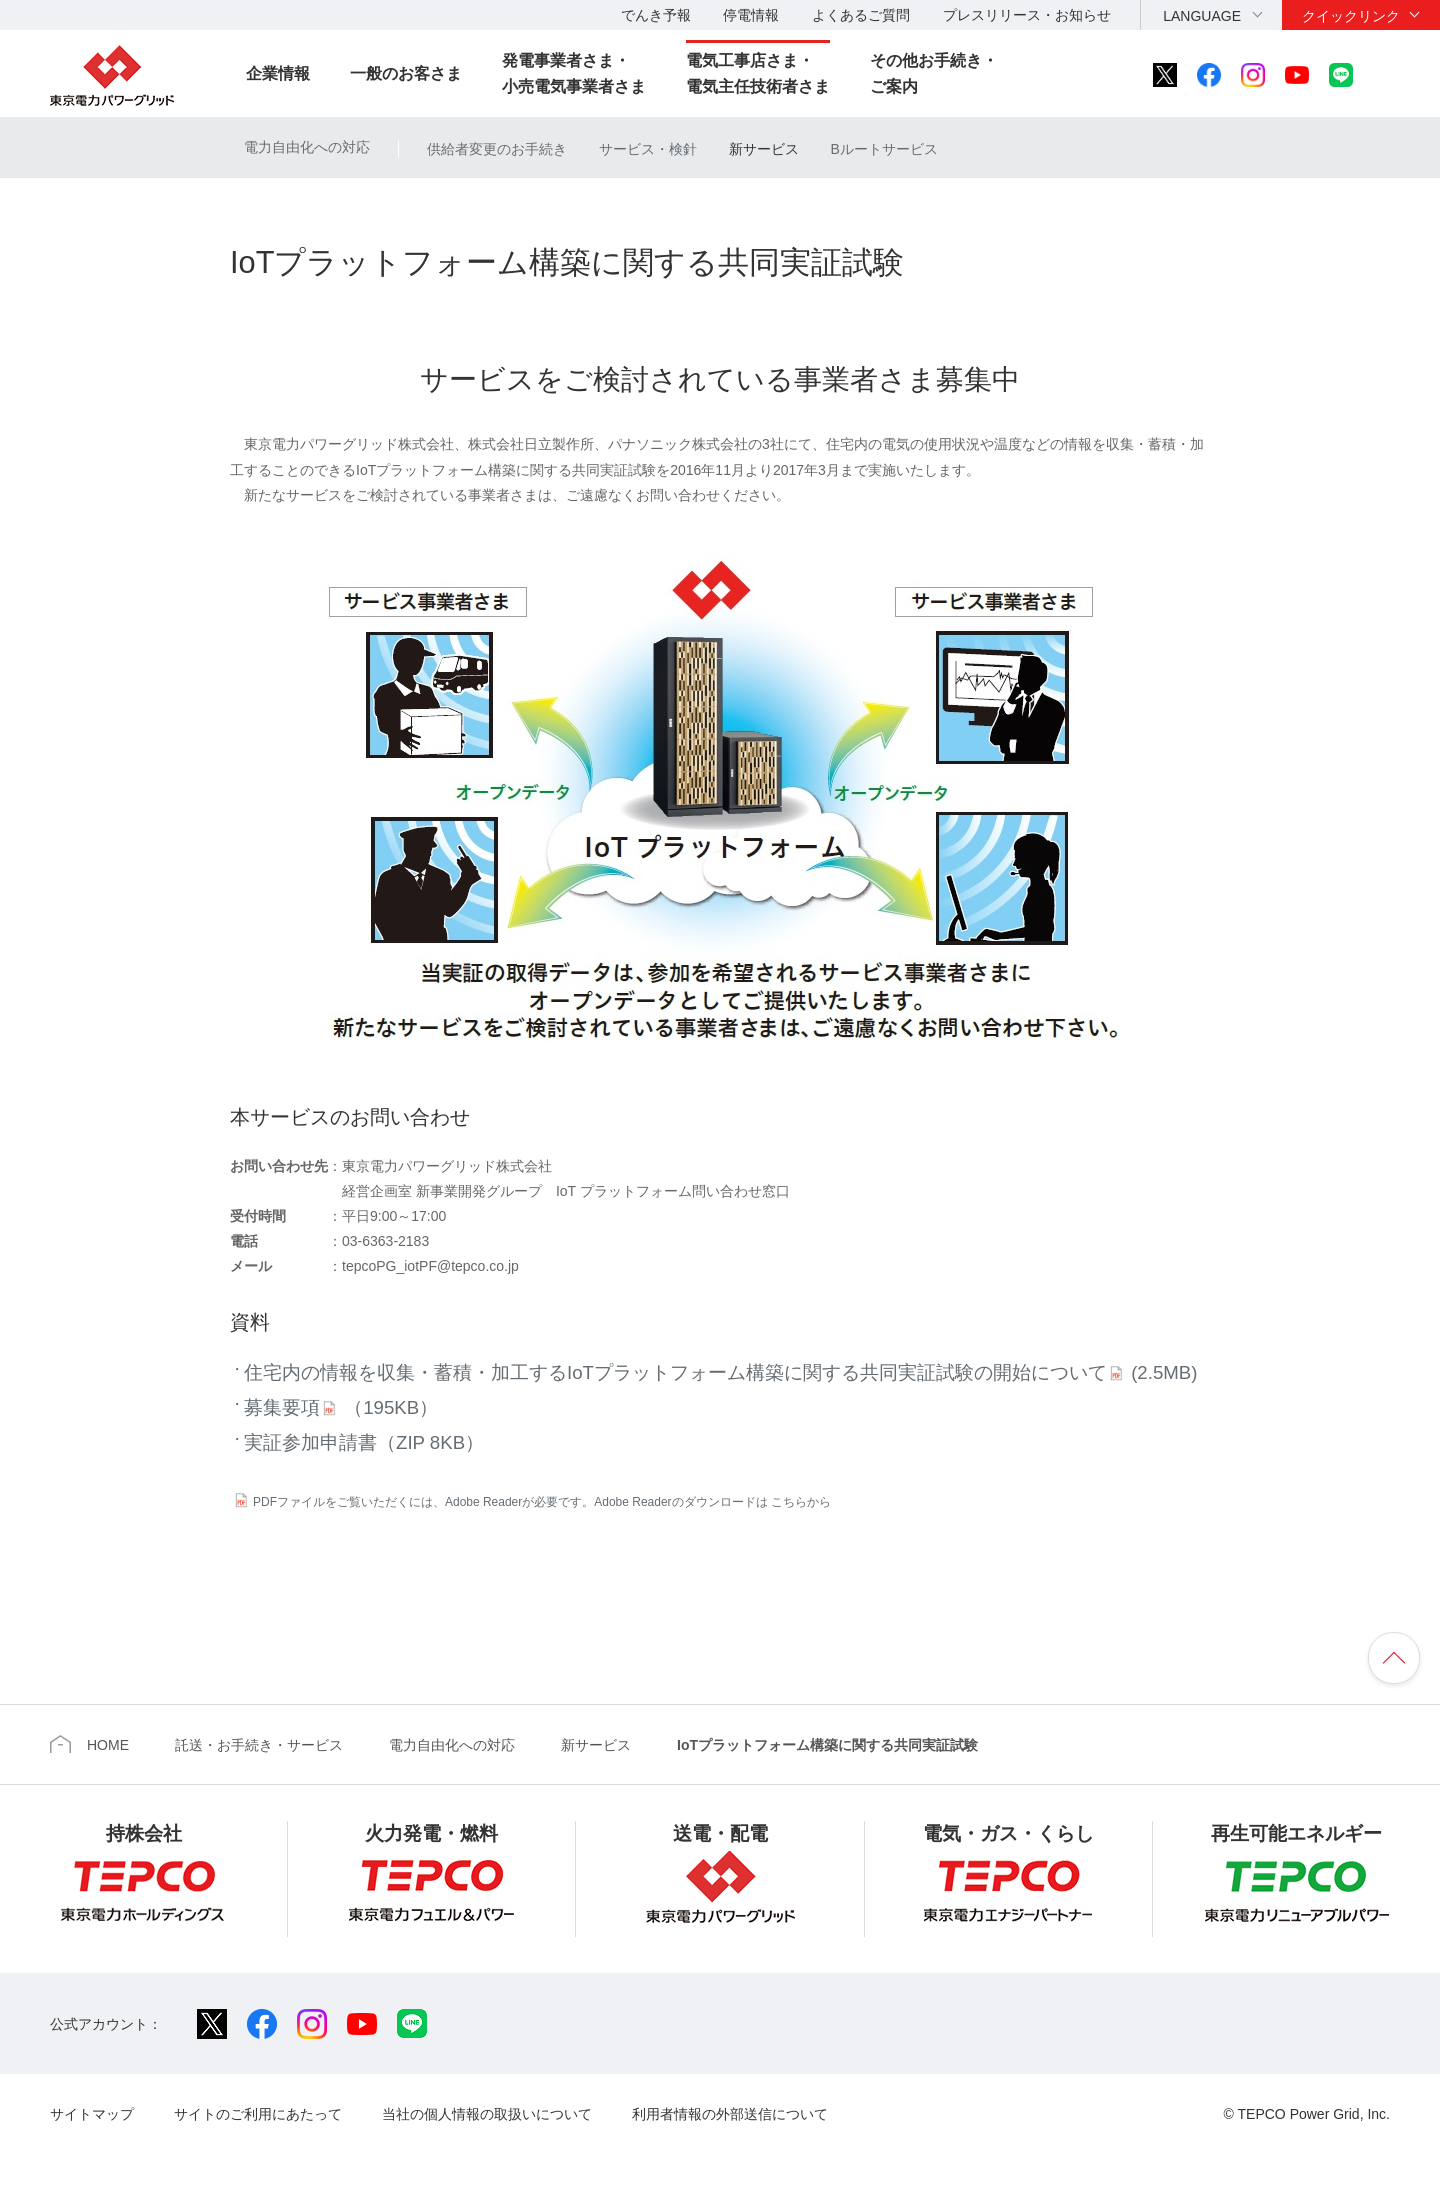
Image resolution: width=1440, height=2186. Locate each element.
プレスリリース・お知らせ (1027, 15)
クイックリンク (1351, 16)
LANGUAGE (1202, 16)
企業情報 (278, 73)
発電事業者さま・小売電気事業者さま (574, 73)
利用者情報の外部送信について (730, 2114)
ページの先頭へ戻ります (1394, 1658)
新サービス (764, 149)
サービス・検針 (648, 149)
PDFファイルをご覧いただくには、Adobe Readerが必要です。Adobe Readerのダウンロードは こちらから (542, 1502)
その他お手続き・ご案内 (934, 73)
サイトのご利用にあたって (258, 2114)
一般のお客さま (406, 73)
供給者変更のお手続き (497, 149)
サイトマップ (92, 2114)
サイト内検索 (1396, 75)
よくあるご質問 (861, 15)
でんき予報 (656, 15)
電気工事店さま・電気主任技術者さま (758, 73)
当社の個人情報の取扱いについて (487, 2114)
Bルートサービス (883, 149)
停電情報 (751, 15)
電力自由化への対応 (307, 147)
